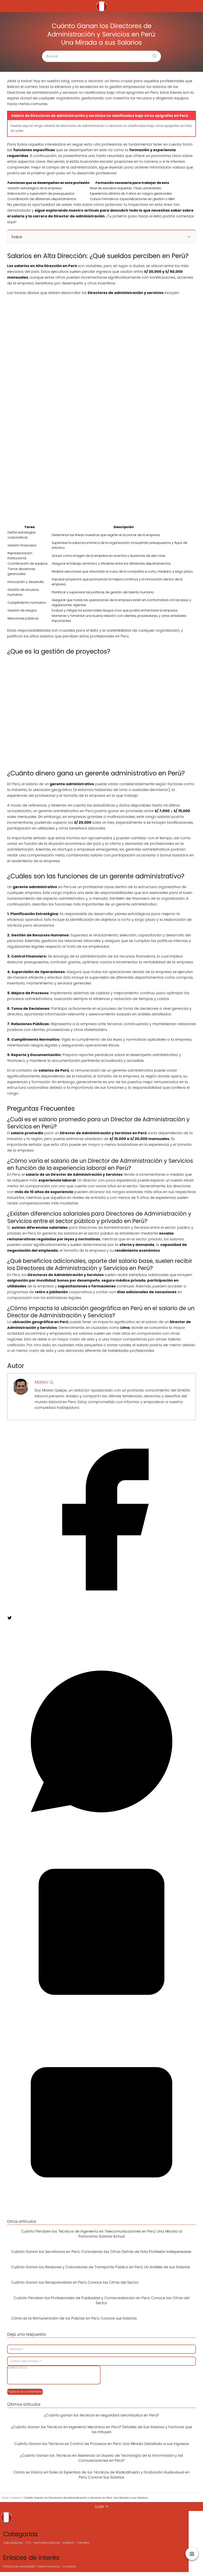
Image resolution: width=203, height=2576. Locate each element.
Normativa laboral (47, 2547)
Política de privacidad (19, 2570)
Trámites (83, 2547)
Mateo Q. (44, 1382)
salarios (68, 2547)
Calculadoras (13, 2547)
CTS (28, 2547)
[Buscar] (153, 55)
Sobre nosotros (49, 2570)
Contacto (69, 2570)
